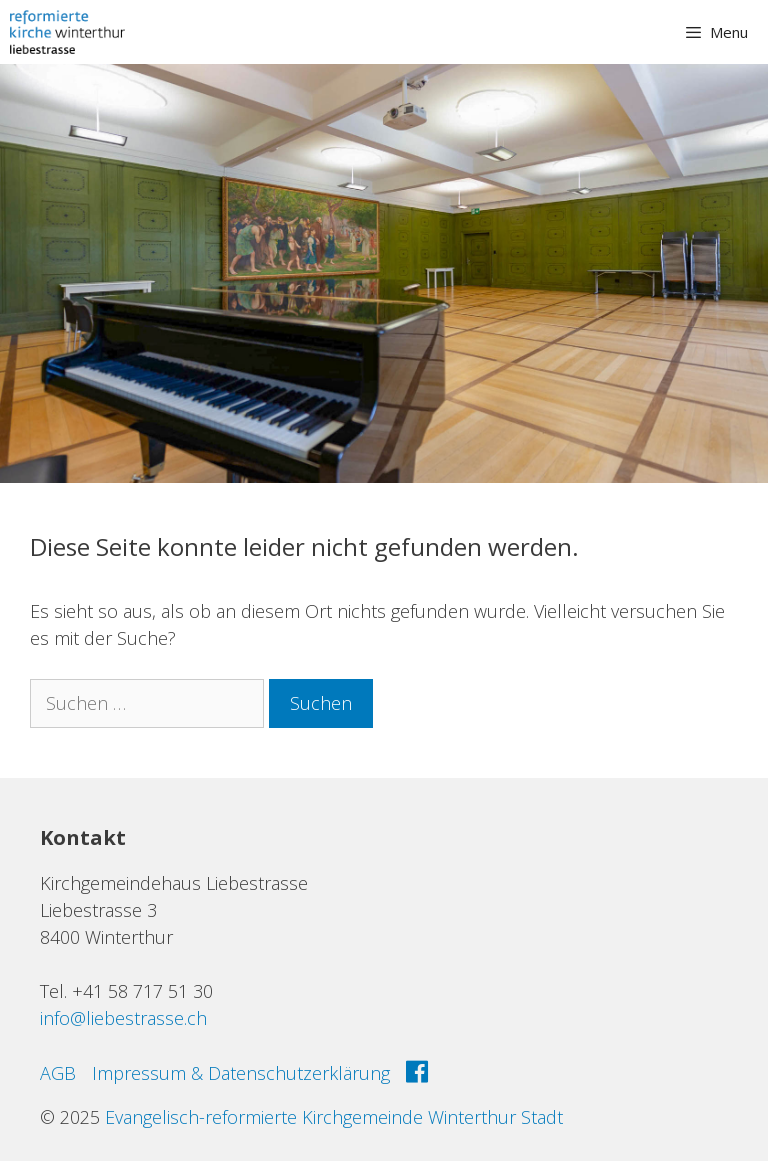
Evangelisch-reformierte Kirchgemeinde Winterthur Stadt (334, 1117)
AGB (58, 1073)
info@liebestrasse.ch (123, 1018)
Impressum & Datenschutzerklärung (241, 1073)
